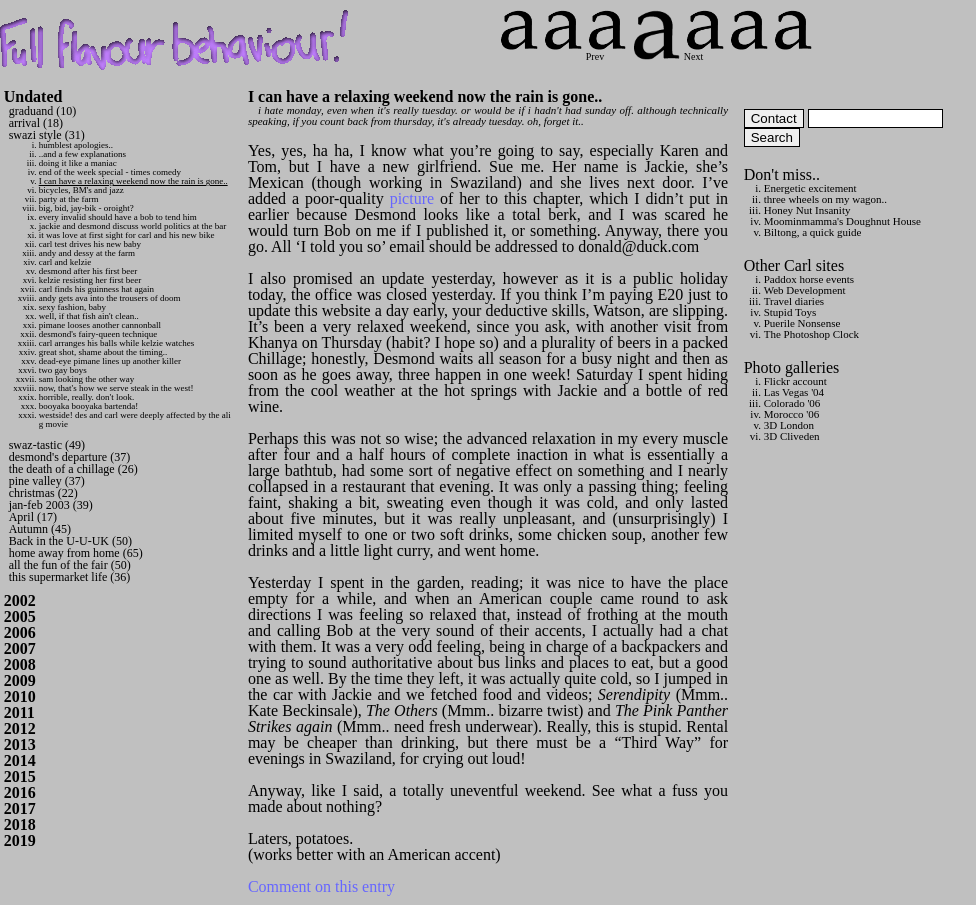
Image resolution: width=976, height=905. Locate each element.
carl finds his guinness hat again (96, 289)
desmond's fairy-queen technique (98, 334)
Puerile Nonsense (802, 323)
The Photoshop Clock (811, 334)
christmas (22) (43, 493)
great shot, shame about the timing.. (103, 352)
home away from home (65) (76, 553)
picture (412, 198)
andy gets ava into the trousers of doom (110, 298)
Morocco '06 (791, 414)
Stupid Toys (790, 312)
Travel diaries (794, 301)
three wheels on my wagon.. (825, 199)
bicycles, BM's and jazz (81, 190)
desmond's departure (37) (69, 457)
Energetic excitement (810, 188)
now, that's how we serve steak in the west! (116, 388)
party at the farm (69, 199)
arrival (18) (36, 123)
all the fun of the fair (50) (70, 565)
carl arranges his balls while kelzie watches (116, 343)
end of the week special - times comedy (110, 172)
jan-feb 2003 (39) (51, 505)
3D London (789, 425)
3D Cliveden (792, 436)
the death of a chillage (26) (73, 469)
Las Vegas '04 (794, 392)
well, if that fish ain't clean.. (89, 316)
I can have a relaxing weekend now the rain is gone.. (133, 181)
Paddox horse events (809, 279)
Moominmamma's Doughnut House (842, 221)
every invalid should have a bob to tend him (118, 217)
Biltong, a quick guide (813, 232)
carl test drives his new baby (90, 244)
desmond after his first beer (88, 271)
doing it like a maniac (78, 163)
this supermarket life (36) (70, 577)
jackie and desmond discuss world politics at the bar (132, 226)
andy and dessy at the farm (87, 253)
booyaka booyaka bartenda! (88, 406)
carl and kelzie (65, 262)
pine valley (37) (47, 481)
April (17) (33, 517)
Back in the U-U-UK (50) (70, 541)
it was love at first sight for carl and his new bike (127, 235)
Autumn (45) (40, 529)
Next (704, 51)
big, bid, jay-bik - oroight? (86, 208)
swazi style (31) (47, 135)
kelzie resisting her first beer (90, 280)
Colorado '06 (792, 403)
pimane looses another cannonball (100, 325)
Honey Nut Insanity (807, 210)
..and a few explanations (82, 154)
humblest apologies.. (76, 145)
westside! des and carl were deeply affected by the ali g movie (135, 419)
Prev (606, 51)
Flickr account (795, 381)
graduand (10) (43, 111)
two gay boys (63, 370)
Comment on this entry (321, 886)
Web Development (805, 290)
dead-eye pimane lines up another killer (110, 361)
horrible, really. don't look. (87, 397)
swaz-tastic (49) (47, 445)
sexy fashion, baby (72, 307)
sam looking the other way (86, 379)
